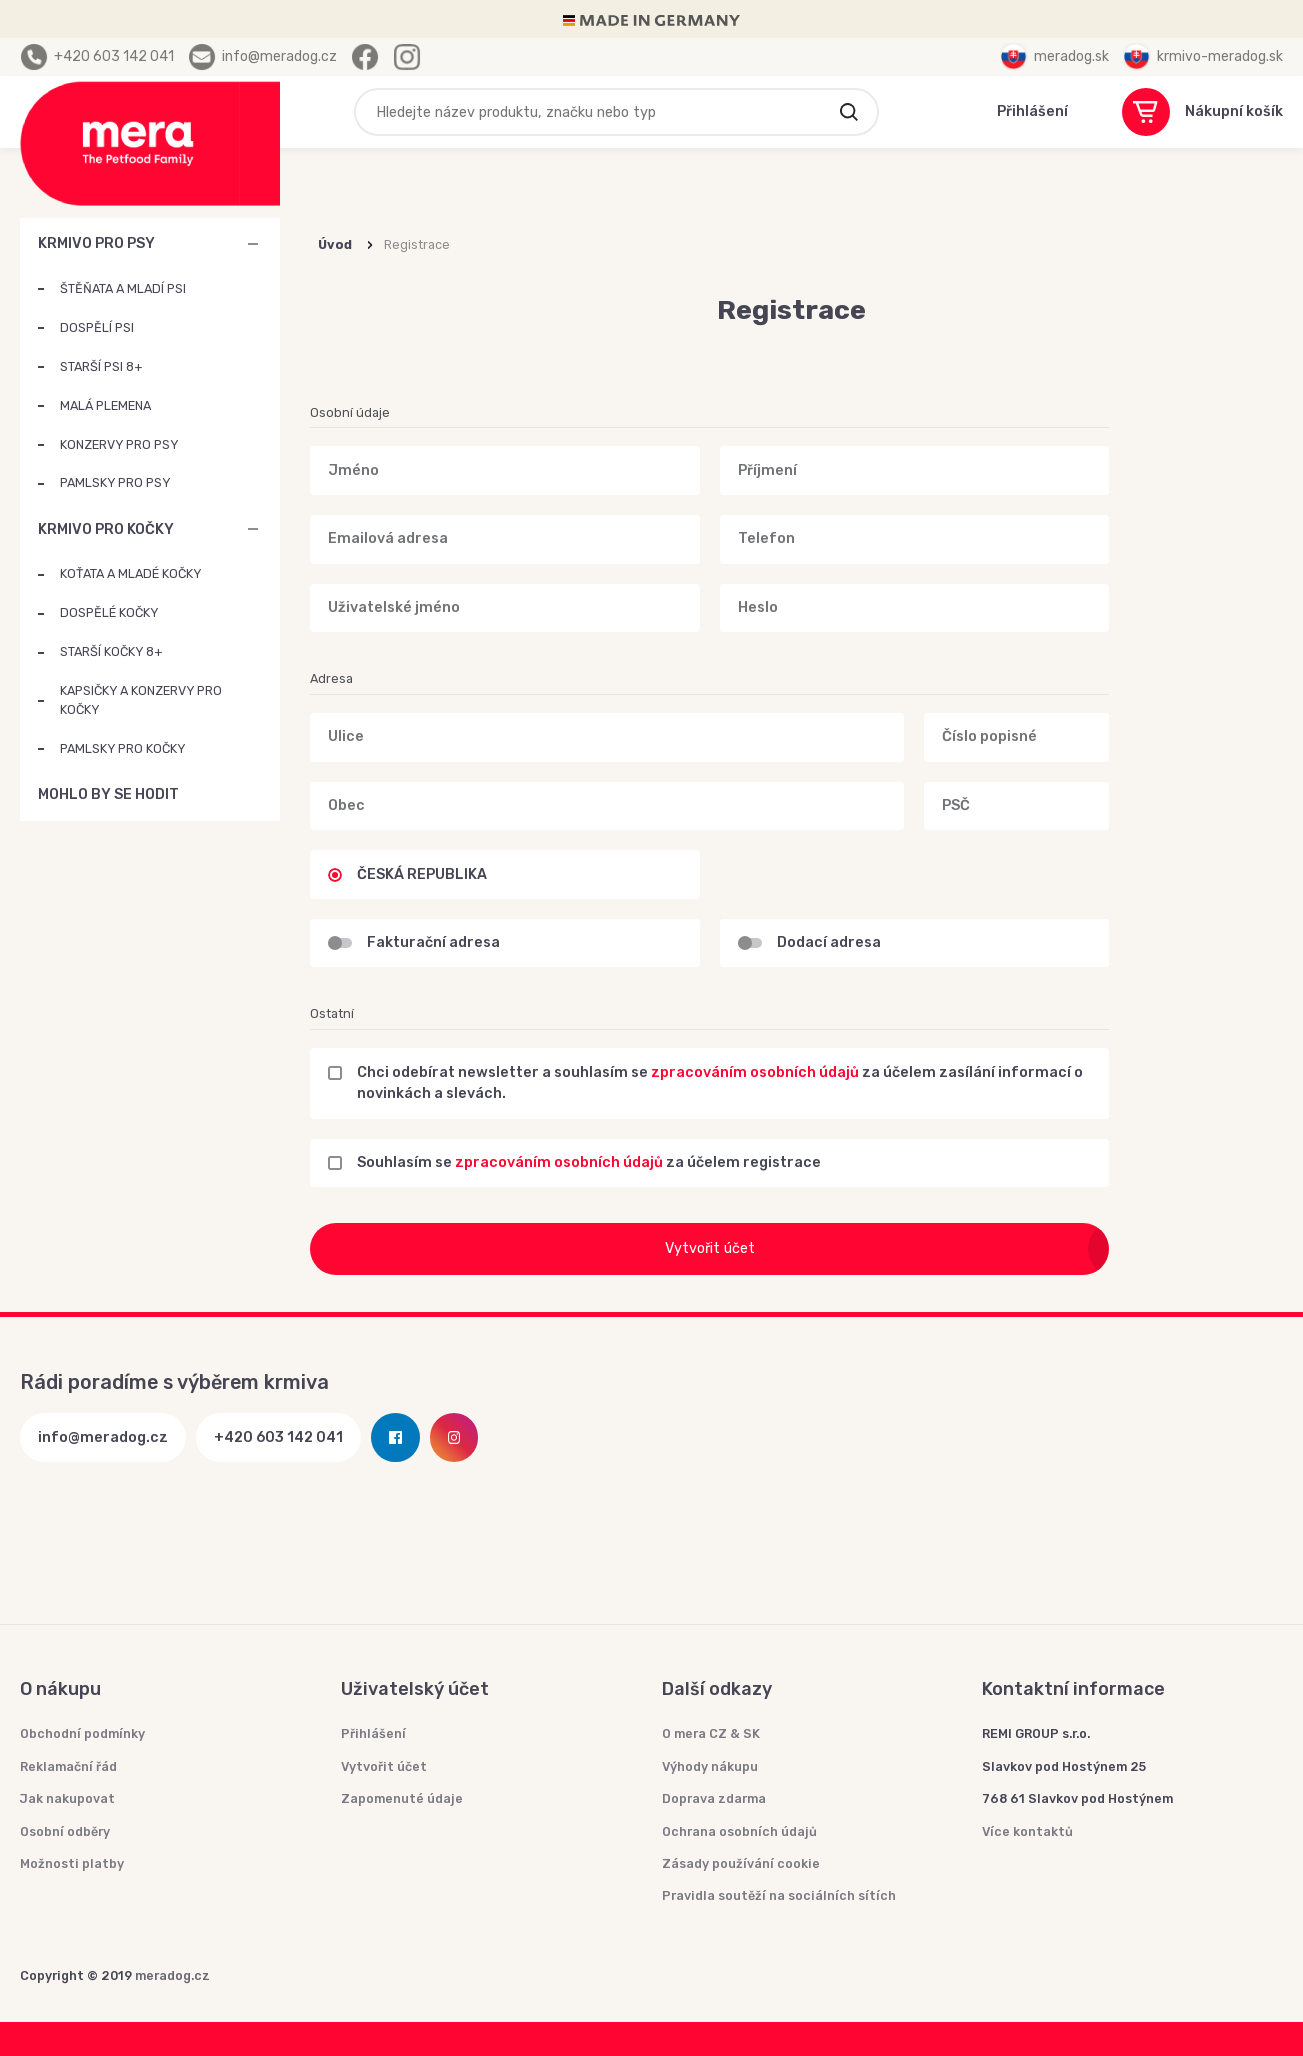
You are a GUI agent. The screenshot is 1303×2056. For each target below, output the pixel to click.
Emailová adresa (388, 538)
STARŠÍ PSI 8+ (101, 366)
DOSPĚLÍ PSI (97, 327)
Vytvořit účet (887, 1249)
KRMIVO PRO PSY (96, 243)
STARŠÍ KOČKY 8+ (111, 651)
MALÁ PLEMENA (105, 405)
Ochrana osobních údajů (739, 1831)
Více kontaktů (1027, 1831)
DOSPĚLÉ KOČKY (109, 612)
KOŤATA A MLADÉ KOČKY (130, 573)
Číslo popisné (989, 737)
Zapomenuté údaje (402, 1798)
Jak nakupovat (67, 1798)
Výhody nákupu (710, 1766)
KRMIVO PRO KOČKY (106, 529)
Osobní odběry (65, 1831)
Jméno (353, 470)
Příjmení (767, 470)
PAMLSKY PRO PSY (115, 482)
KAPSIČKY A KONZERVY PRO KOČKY (141, 700)
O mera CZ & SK (711, 1733)
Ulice (346, 737)
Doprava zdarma (714, 1798)
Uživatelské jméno (394, 607)
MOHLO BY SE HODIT (253, 795)
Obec (346, 805)
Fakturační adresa (433, 942)
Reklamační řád (68, 1766)
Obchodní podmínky (82, 1733)
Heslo (758, 607)
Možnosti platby (72, 1863)
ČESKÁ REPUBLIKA (422, 874)
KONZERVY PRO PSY (119, 444)
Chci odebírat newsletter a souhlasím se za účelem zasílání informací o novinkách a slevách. (720, 1083)
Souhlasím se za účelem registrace (589, 1162)
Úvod (335, 244)
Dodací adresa (829, 942)
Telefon (766, 538)
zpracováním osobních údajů (755, 1072)
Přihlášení (373, 1733)
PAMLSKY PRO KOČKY (122, 748)
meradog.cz (172, 1975)
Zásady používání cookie (741, 1863)
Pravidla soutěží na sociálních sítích (779, 1895)
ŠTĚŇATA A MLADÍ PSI (123, 288)
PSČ (956, 805)
